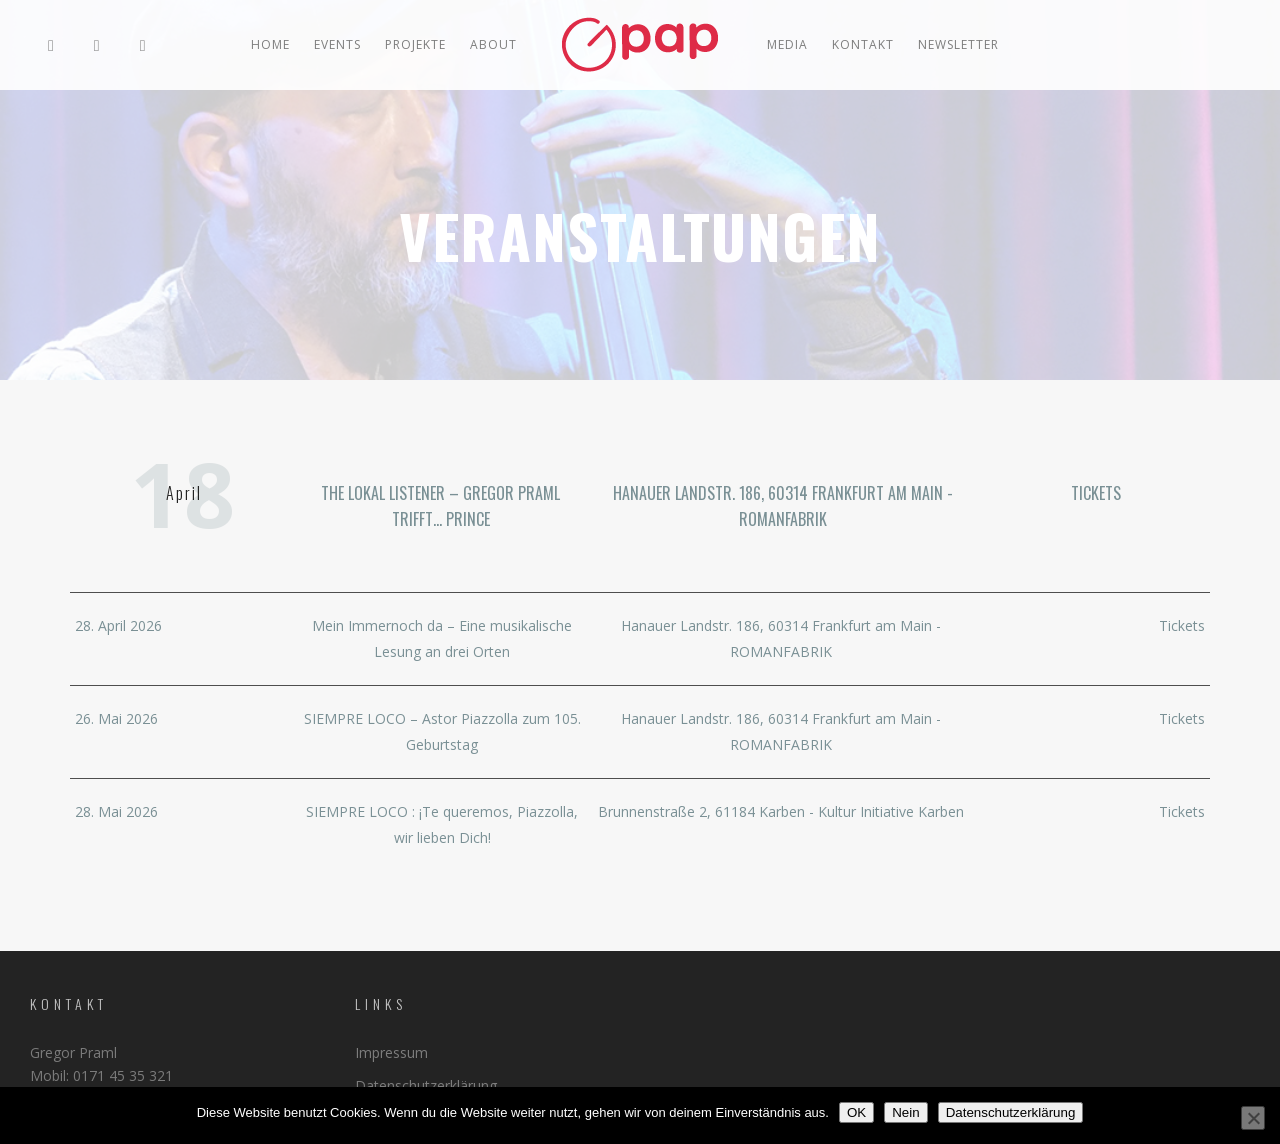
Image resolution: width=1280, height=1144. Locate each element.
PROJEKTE (415, 44)
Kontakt (863, 44)
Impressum (391, 1052)
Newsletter (958, 44)
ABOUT (493, 44)
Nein (905, 1112)
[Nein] (1253, 1118)
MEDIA (787, 44)
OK (856, 1112)
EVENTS (337, 44)
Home (270, 44)
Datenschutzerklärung (426, 1085)
